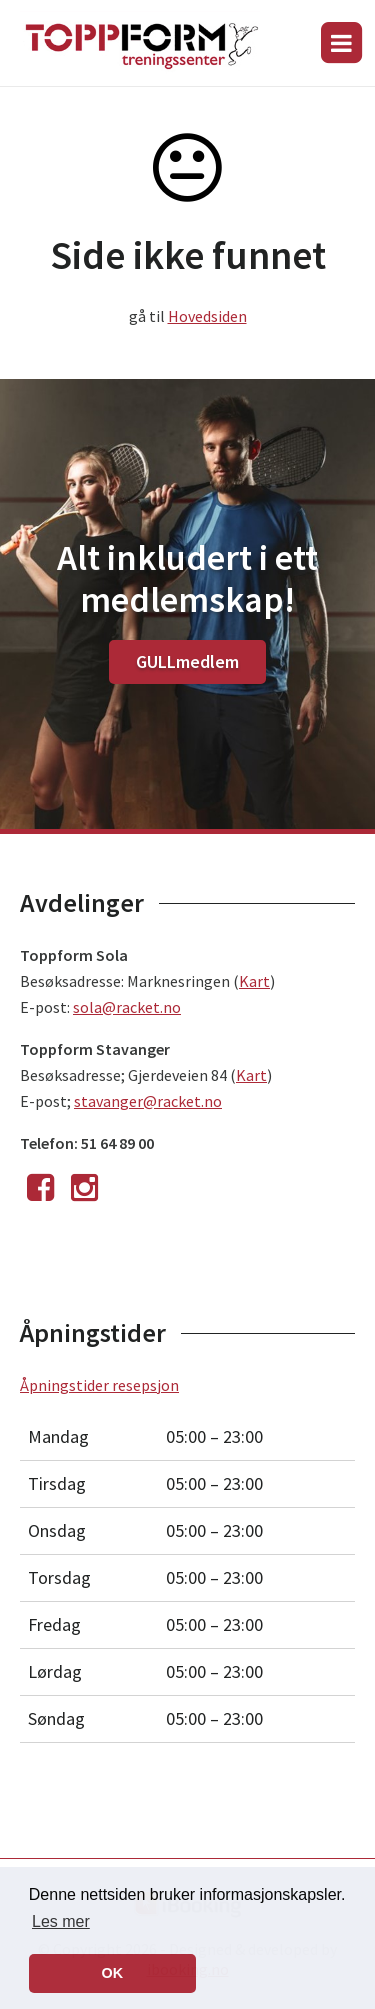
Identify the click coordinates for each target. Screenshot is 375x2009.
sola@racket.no (127, 1007)
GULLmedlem (187, 661)
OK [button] (113, 1973)
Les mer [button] (61, 1921)
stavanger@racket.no (148, 1101)
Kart (254, 981)
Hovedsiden (207, 316)
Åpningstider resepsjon (99, 1385)
